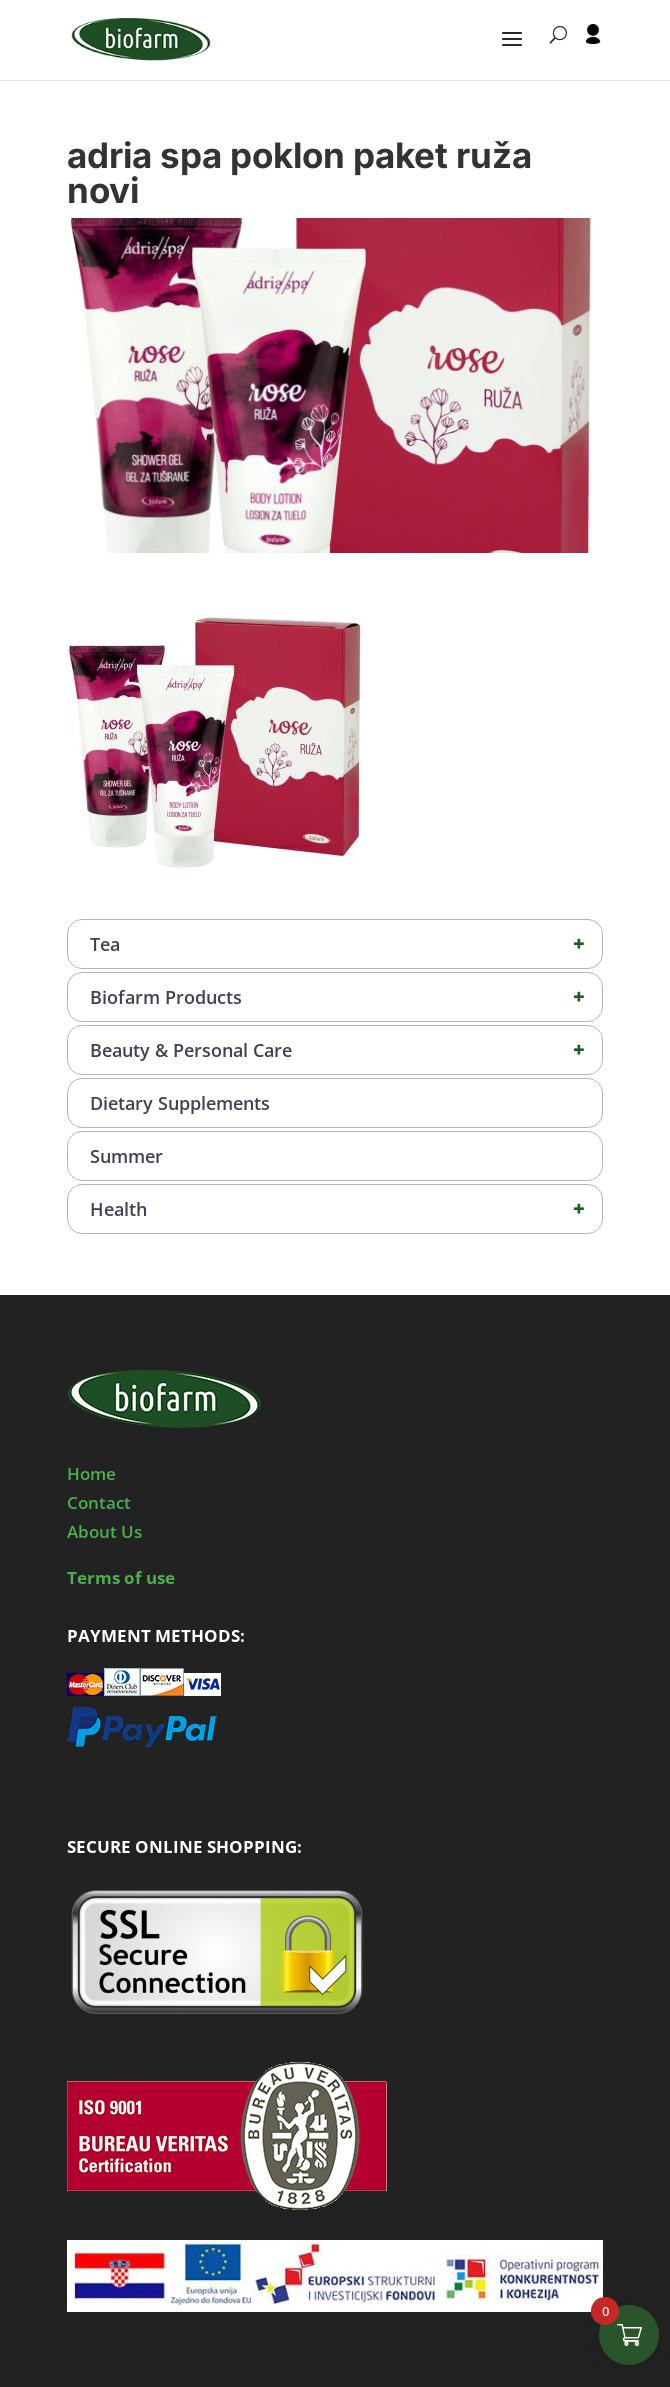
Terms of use (121, 1577)
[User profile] (593, 52)
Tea (346, 944)
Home (91, 1473)
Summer (126, 1156)
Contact (99, 1502)
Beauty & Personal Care (346, 1050)
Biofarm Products (346, 997)
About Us (104, 1531)
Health (346, 1209)
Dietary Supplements (180, 1103)
